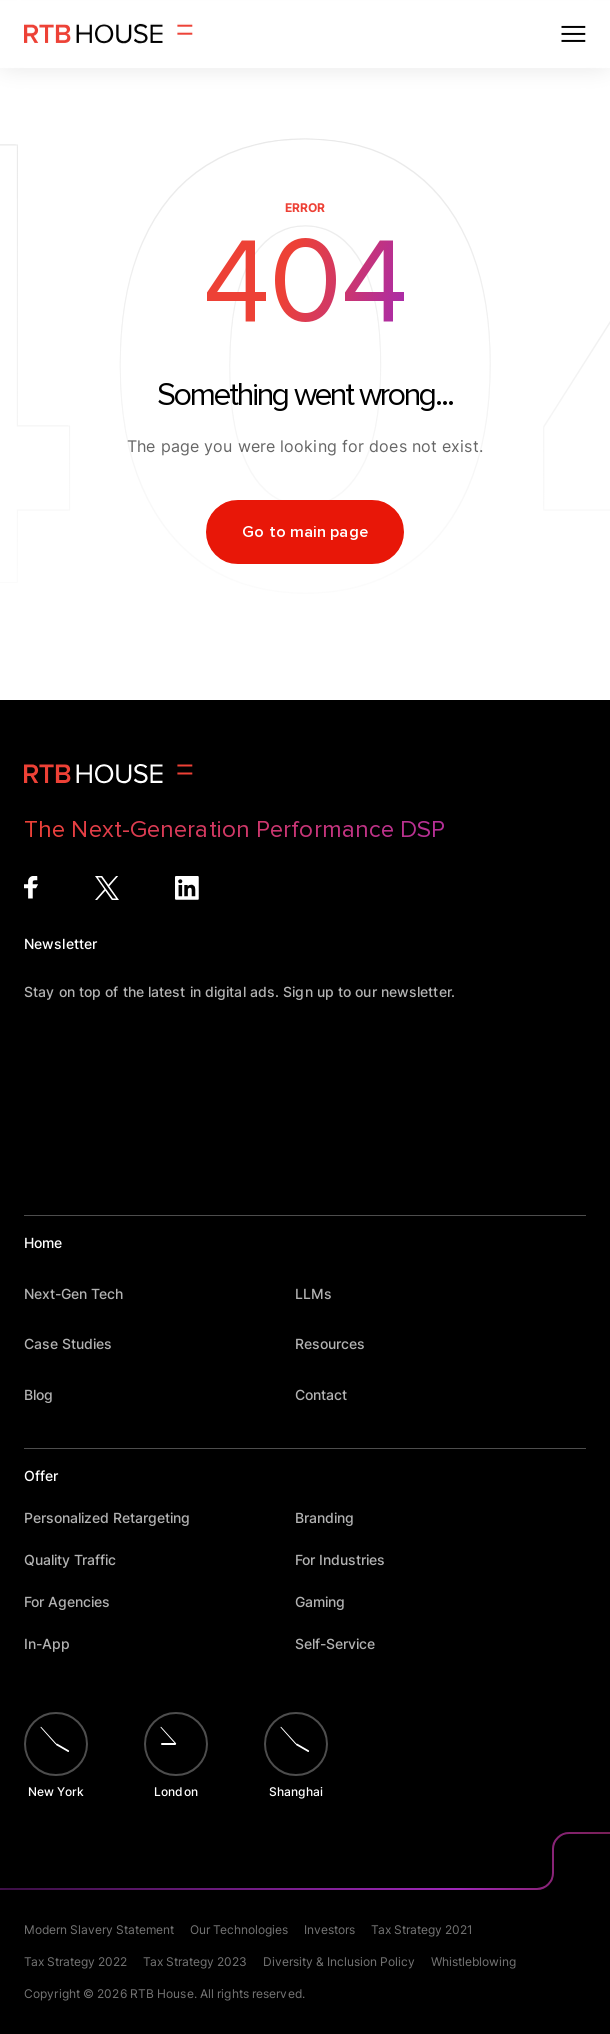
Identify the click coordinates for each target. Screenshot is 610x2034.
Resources (339, 1343)
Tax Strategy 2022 (75, 1961)
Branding (334, 1517)
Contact (330, 1394)
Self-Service (344, 1643)
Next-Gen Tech (83, 1293)
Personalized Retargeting (116, 1517)
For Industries (349, 1559)
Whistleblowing (473, 1961)
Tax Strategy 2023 (195, 1961)
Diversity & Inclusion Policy (339, 1961)
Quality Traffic (79, 1559)
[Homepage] (108, 34)
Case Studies (77, 1343)
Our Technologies (239, 1929)
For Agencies (76, 1601)
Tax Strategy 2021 (422, 1929)
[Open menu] (573, 34)
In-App (56, 1643)
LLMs (323, 1293)
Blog (48, 1394)
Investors (329, 1929)
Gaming (329, 1601)
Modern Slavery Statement (99, 1929)
